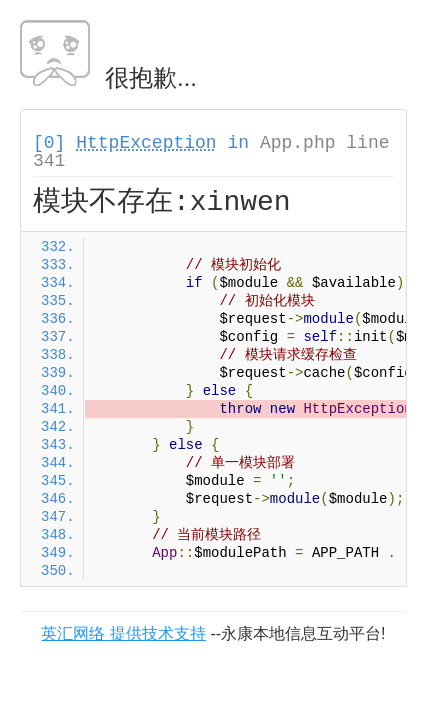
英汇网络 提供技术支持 (123, 633)
